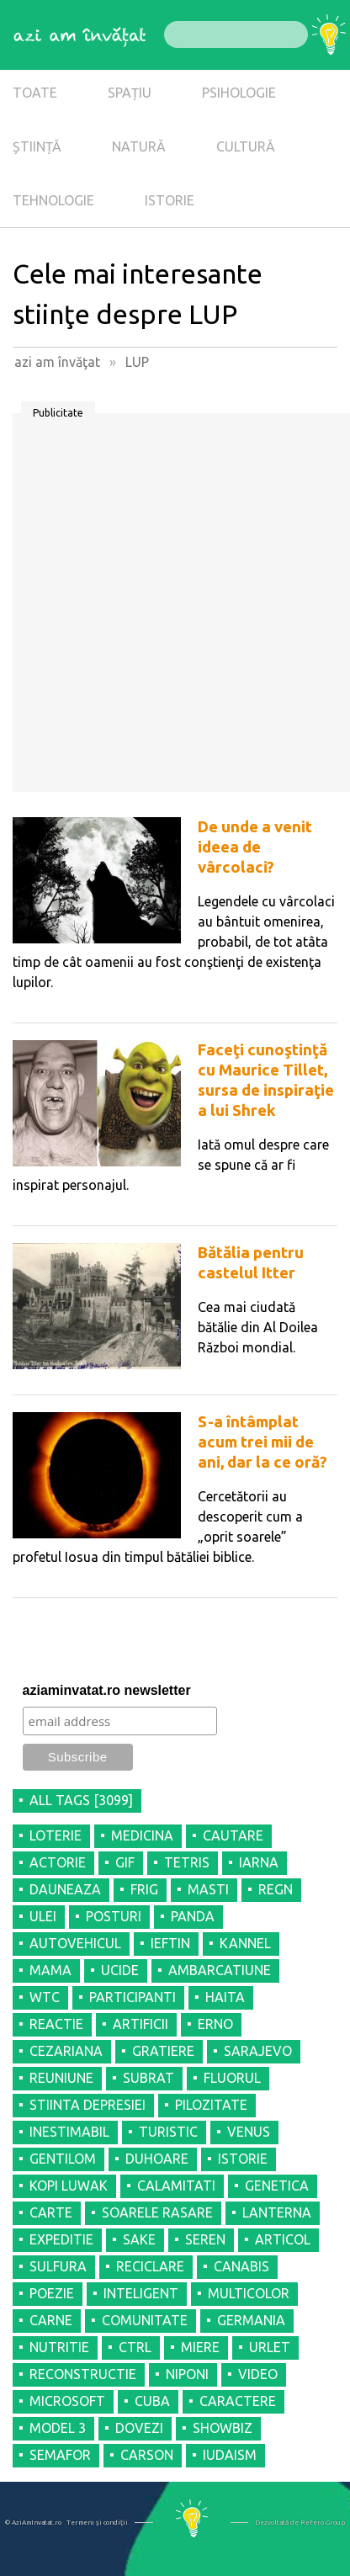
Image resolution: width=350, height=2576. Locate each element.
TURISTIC (168, 2131)
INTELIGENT (140, 2293)
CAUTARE (233, 1835)
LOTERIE (55, 1835)
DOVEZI (139, 2427)
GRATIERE (163, 2050)
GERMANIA (251, 2320)
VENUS (248, 2131)
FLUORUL (232, 2077)
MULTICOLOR (248, 2293)
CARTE (50, 2212)
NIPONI (187, 2374)
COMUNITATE (145, 2320)
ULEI (42, 1916)
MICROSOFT (67, 2401)
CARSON (146, 2454)
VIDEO (258, 2374)
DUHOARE (156, 2158)
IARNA (258, 1862)
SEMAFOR (60, 2454)
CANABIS (241, 2266)
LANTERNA (276, 2212)
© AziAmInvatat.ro (33, 2522)
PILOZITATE (211, 2104)
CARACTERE (237, 2401)
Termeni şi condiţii (97, 2522)
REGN (275, 1889)
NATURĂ (139, 146)
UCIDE (120, 1970)
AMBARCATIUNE (219, 1970)
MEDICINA (142, 1835)
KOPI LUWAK (68, 2185)
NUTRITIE (59, 2347)
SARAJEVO (258, 2050)
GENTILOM (62, 2158)
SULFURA (58, 2266)
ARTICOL (282, 2239)
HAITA (225, 1997)
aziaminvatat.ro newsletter (107, 1690)
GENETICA (277, 2185)
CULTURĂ (245, 146)
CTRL (135, 2347)
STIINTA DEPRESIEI (87, 2104)
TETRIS (186, 1862)
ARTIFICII (140, 2024)
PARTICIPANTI (132, 1997)
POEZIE (51, 2293)
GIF (125, 1862)
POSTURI (113, 1916)
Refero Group (322, 2522)
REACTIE (56, 2024)
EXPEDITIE (61, 2239)
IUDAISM (230, 2454)
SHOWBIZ (222, 2427)
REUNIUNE (61, 2077)
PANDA (193, 1916)
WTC (44, 1997)
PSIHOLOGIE (239, 92)
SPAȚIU (129, 92)
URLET (269, 2347)
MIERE (200, 2347)
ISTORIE (169, 200)
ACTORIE (57, 1862)
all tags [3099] (81, 1800)
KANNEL (245, 1943)
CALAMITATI (176, 2185)
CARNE (50, 2320)
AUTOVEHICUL (75, 1943)
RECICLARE (150, 2266)
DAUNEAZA (65, 1889)
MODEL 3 (57, 2427)
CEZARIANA (66, 2050)
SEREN (205, 2239)
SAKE (139, 2239)
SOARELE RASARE (157, 2212)
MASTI (208, 1889)
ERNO (215, 2024)
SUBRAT (148, 2077)
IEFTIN (170, 1943)
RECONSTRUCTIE (82, 2374)
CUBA (152, 2401)
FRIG (144, 1889)
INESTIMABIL (69, 2131)
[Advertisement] (175, 608)
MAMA (50, 1970)
